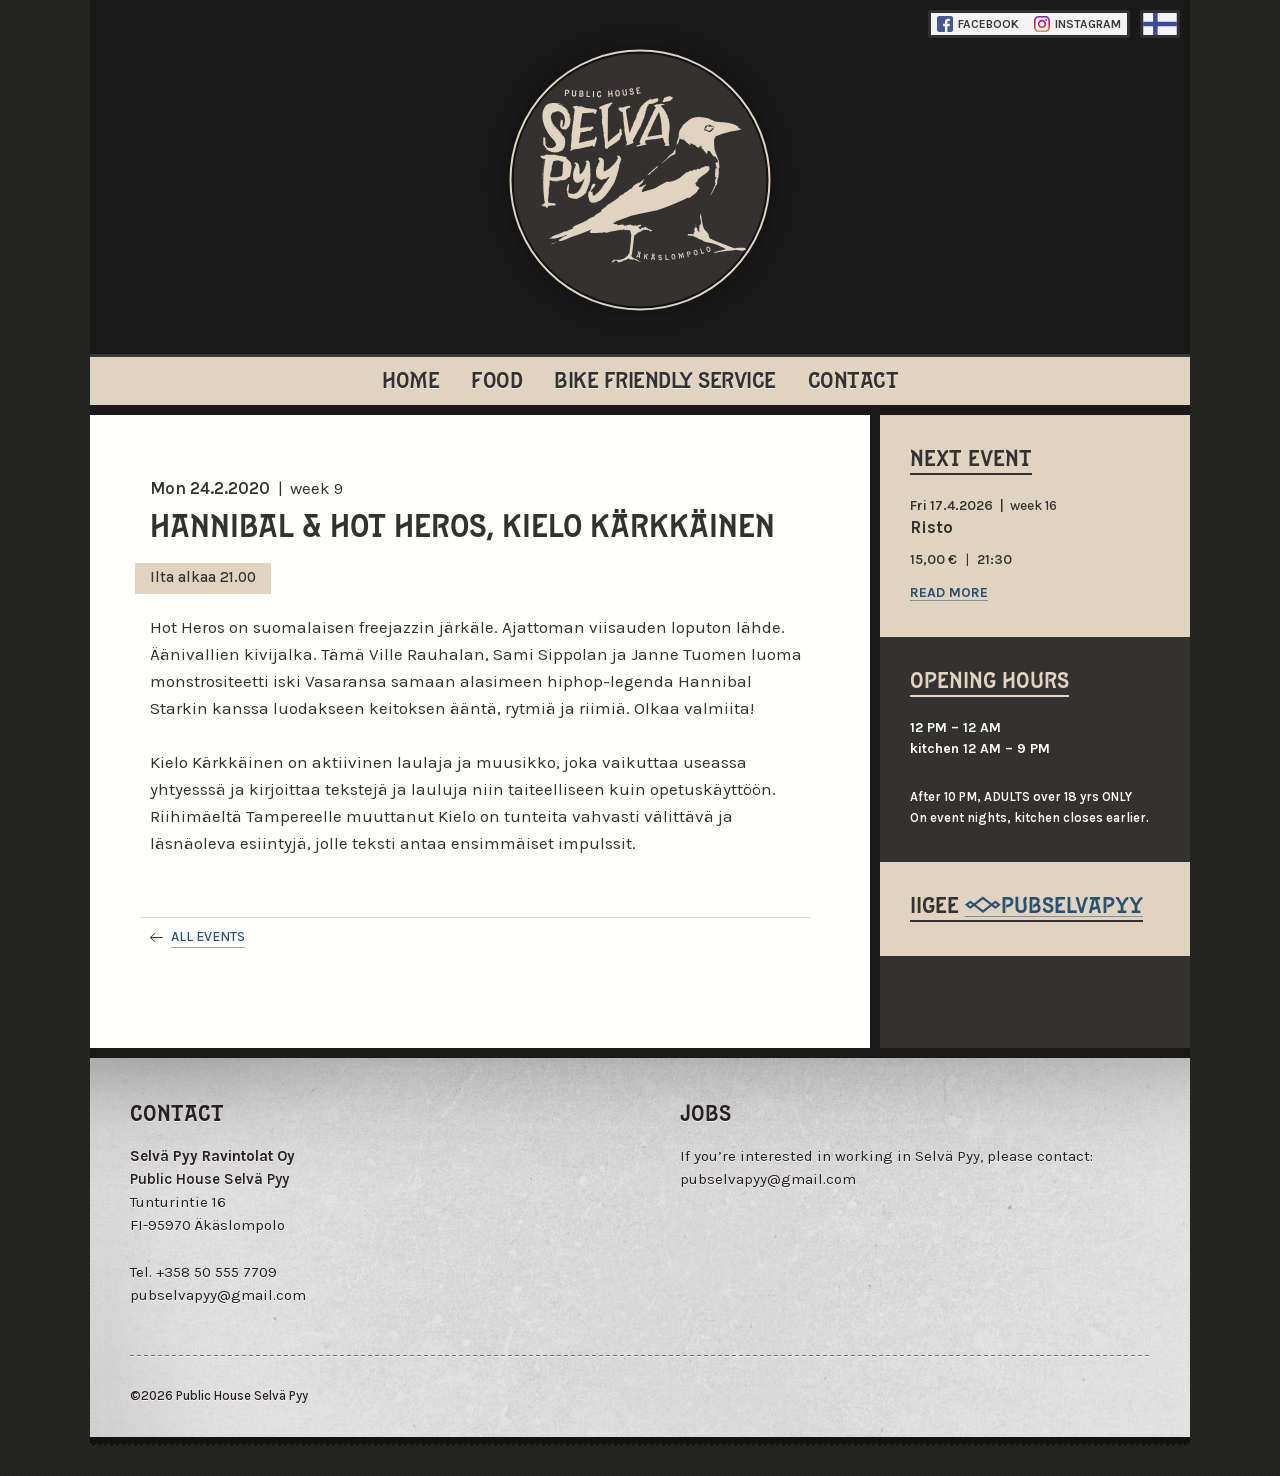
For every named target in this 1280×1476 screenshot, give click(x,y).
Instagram (1077, 24)
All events (208, 936)
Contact (853, 378)
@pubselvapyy (1054, 903)
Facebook (978, 24)
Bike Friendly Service (665, 378)
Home (410, 378)
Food (496, 378)
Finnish (1160, 24)
